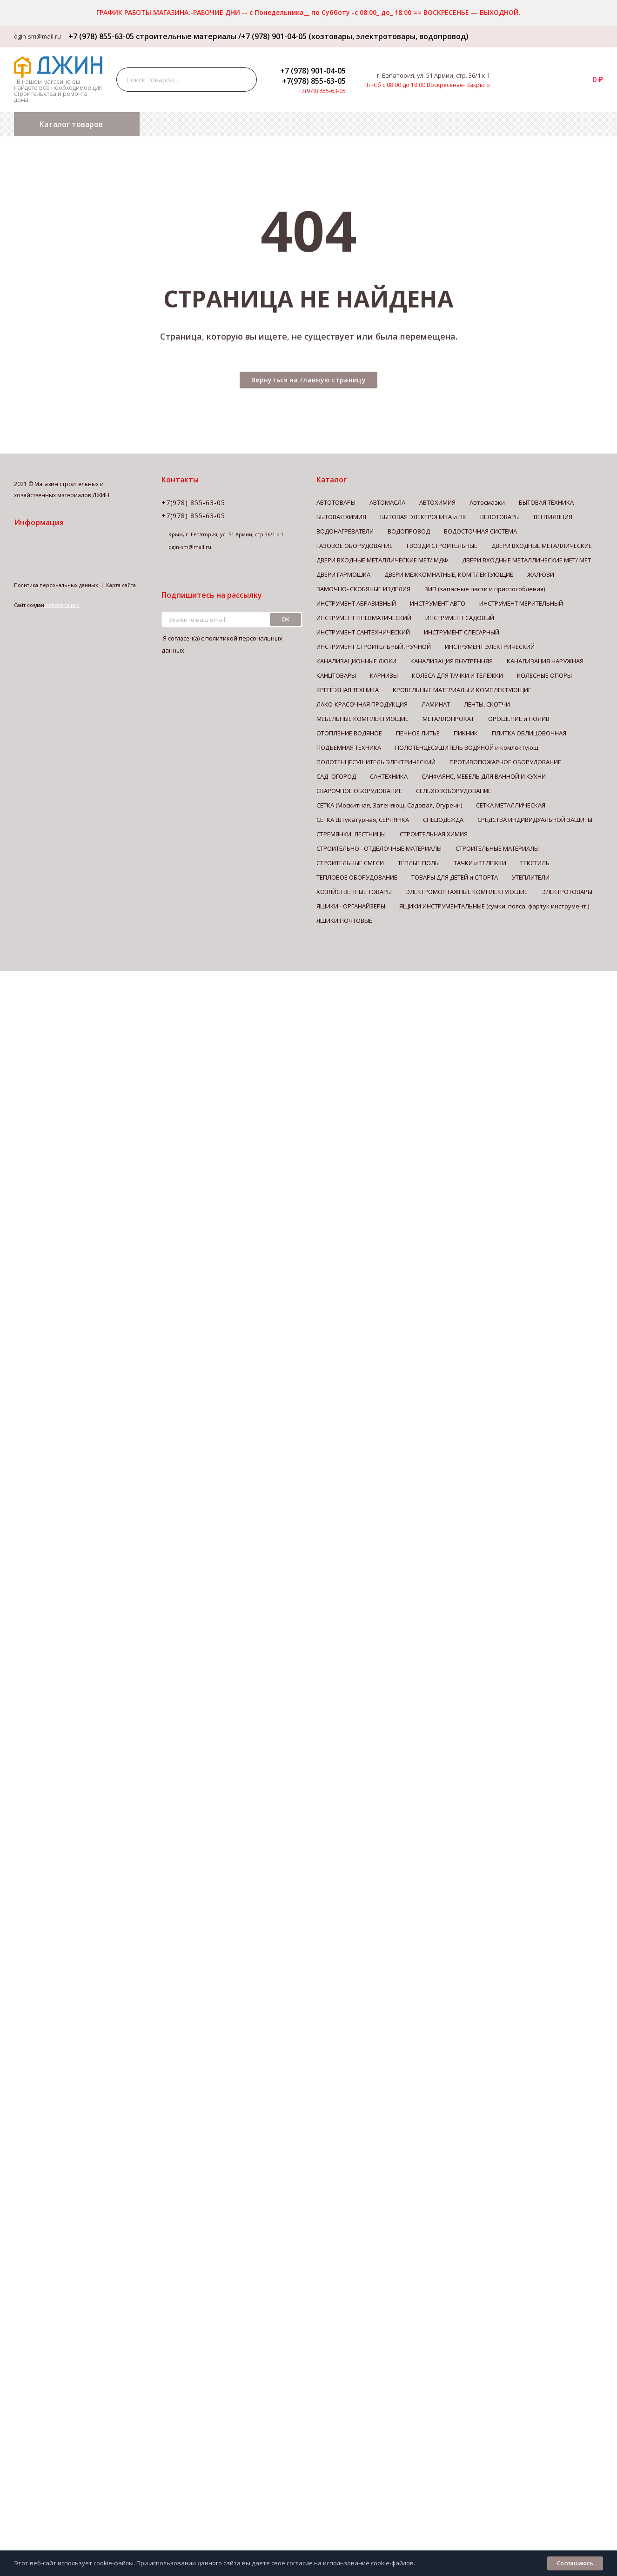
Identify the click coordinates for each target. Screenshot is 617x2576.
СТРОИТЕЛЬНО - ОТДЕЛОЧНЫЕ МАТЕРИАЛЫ (379, 848)
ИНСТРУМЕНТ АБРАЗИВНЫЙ (356, 603)
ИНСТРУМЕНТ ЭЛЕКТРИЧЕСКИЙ (490, 646)
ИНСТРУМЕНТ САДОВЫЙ (459, 618)
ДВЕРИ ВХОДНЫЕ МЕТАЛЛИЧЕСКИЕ (541, 545)
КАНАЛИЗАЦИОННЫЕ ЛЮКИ (356, 661)
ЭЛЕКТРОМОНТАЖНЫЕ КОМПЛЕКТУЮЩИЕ (467, 892)
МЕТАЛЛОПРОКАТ (448, 718)
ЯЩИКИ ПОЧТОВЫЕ (344, 920)
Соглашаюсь (575, 2563)
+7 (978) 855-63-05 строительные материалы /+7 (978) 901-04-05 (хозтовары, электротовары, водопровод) (265, 36)
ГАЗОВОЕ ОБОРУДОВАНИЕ (354, 545)
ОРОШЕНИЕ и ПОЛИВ (519, 718)
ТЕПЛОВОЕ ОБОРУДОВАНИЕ (356, 877)
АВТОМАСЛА (387, 502)
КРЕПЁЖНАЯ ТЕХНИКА (347, 690)
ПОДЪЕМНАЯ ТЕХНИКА (348, 747)
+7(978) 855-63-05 (314, 81)
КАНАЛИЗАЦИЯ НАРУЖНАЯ (545, 661)
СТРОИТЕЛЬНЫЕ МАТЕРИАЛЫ (497, 848)
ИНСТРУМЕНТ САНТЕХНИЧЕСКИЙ (363, 632)
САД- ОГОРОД (336, 776)
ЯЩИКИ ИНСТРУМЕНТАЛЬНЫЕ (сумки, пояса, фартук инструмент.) (494, 906)
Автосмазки (487, 502)
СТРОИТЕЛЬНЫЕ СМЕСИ (350, 863)
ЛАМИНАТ (436, 704)
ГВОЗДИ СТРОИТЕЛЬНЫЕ (442, 545)
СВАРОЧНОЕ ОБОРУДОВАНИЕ (359, 791)
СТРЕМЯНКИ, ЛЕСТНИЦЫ (351, 834)
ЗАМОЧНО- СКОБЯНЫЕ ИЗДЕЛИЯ (363, 589)
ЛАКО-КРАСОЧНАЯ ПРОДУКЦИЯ (362, 704)
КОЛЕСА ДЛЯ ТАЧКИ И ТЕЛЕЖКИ (457, 675)
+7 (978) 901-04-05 (313, 71)
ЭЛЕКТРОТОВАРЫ (567, 892)
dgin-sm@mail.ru (37, 36)
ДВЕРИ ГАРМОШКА (343, 574)
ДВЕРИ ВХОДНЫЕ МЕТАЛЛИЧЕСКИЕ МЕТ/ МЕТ (526, 560)
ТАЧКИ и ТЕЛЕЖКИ (480, 863)
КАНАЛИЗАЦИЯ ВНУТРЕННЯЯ (451, 661)
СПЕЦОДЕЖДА (443, 819)
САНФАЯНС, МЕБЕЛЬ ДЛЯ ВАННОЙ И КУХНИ (484, 776)
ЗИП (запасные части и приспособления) (484, 589)
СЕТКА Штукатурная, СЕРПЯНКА (362, 819)
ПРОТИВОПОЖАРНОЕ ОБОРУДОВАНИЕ (505, 762)
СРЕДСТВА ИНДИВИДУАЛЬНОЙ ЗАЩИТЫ (534, 819)
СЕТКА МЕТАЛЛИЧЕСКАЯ (510, 805)
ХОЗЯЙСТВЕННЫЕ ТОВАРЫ (354, 892)
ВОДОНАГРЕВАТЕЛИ (345, 531)
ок (286, 619)
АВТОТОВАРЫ (335, 502)
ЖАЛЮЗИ (540, 574)
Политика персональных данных (56, 584)
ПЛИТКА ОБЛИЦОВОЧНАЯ (529, 733)
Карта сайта (121, 584)
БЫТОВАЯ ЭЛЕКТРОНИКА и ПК (423, 517)
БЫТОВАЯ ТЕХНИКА (546, 502)
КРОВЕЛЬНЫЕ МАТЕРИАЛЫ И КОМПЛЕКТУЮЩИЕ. (463, 690)
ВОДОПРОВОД (409, 531)
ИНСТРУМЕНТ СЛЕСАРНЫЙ (461, 632)
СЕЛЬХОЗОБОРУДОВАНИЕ (453, 791)
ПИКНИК (466, 733)
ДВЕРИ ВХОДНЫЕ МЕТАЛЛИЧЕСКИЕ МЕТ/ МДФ (382, 560)
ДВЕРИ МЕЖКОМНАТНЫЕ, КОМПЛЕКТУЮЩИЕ (448, 574)
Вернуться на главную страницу (308, 379)
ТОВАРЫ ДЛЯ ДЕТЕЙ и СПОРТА (454, 877)
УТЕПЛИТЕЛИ (531, 877)
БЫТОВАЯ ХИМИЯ (341, 517)
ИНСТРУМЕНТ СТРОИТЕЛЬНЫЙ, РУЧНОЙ (373, 646)
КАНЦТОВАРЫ (336, 675)
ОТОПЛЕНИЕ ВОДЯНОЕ (349, 733)
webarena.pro (62, 604)
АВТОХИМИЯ (437, 502)
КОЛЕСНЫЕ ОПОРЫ (544, 675)
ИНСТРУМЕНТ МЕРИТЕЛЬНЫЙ (521, 603)
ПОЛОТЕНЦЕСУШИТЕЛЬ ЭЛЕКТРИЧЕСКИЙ (376, 762)
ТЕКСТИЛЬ (535, 863)
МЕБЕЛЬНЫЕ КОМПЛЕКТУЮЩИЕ (362, 718)
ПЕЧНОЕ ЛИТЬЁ (418, 733)
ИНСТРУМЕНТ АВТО (437, 603)
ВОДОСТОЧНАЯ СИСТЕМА (480, 531)
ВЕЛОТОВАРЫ (500, 517)
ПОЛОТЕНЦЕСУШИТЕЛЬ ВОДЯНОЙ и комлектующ (466, 747)
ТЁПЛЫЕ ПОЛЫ (419, 863)
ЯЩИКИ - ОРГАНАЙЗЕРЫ (350, 906)
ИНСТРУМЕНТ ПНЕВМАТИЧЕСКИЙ (363, 618)
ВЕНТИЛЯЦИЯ (553, 517)
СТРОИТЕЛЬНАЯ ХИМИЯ (434, 834)
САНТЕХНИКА (389, 776)
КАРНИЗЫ (384, 675)
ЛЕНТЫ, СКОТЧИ (487, 704)
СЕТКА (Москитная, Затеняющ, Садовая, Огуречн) (389, 805)
